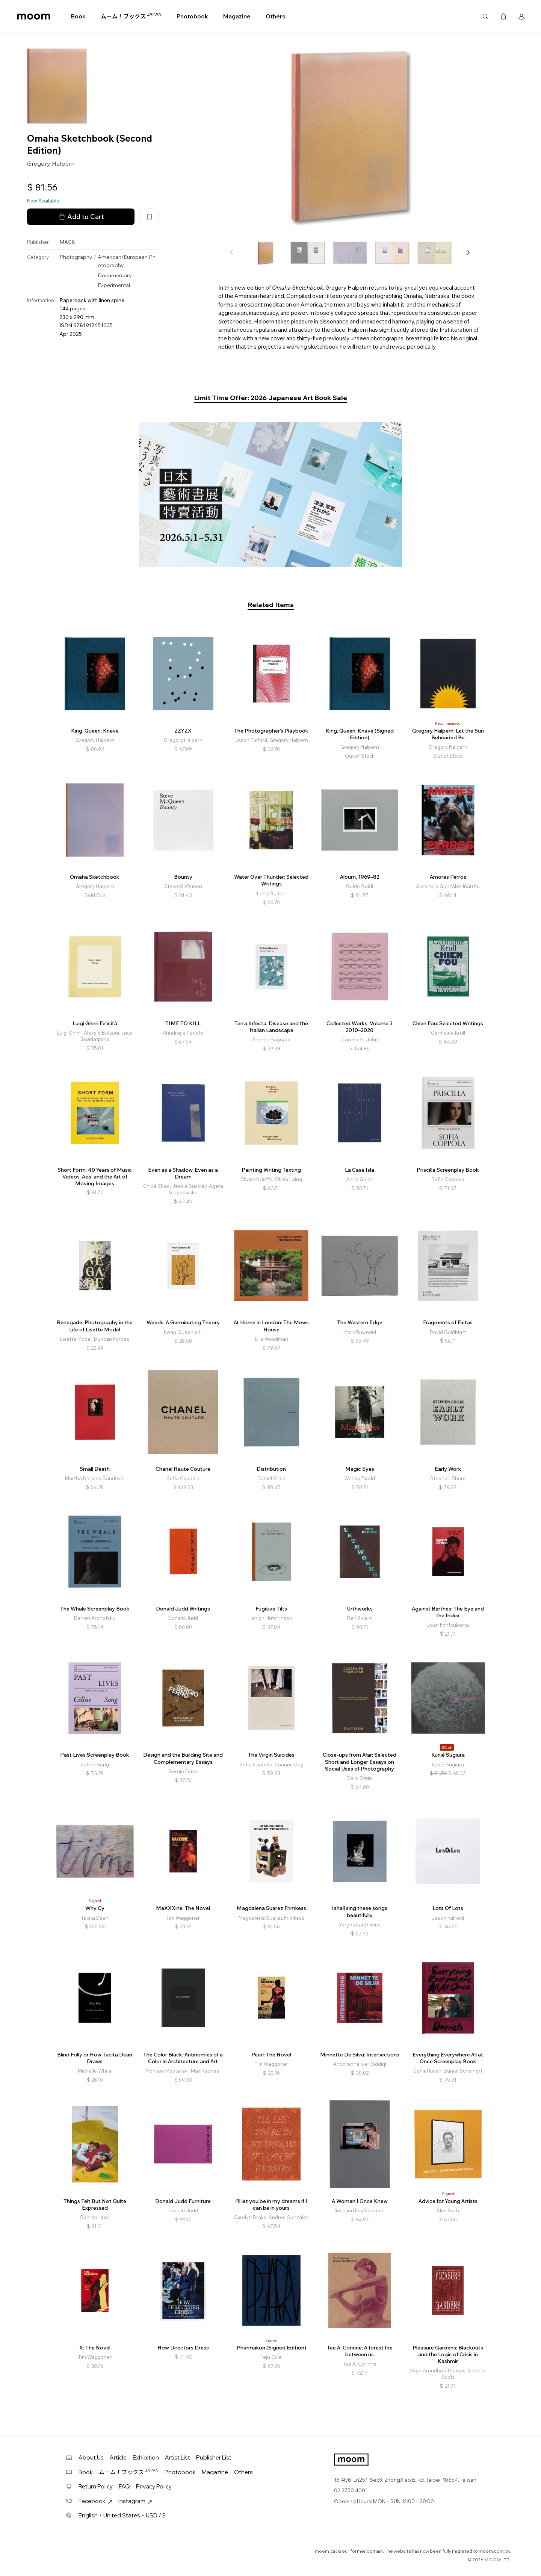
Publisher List (213, 2457)
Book (78, 16)
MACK (67, 242)
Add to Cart (80, 216)
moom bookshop (33, 16)
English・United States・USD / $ (122, 2515)
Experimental (114, 285)
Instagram (135, 2501)
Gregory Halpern (51, 163)
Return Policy (96, 2486)
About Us (91, 2457)
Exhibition (146, 2457)
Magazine (237, 16)
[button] (467, 252)
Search (485, 16)
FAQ (124, 2486)
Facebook (95, 2501)
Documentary (115, 275)
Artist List (177, 2457)
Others (275, 16)
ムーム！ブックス (131, 16)
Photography (75, 257)
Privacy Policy (154, 2486)
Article (118, 2457)
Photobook (192, 16)
